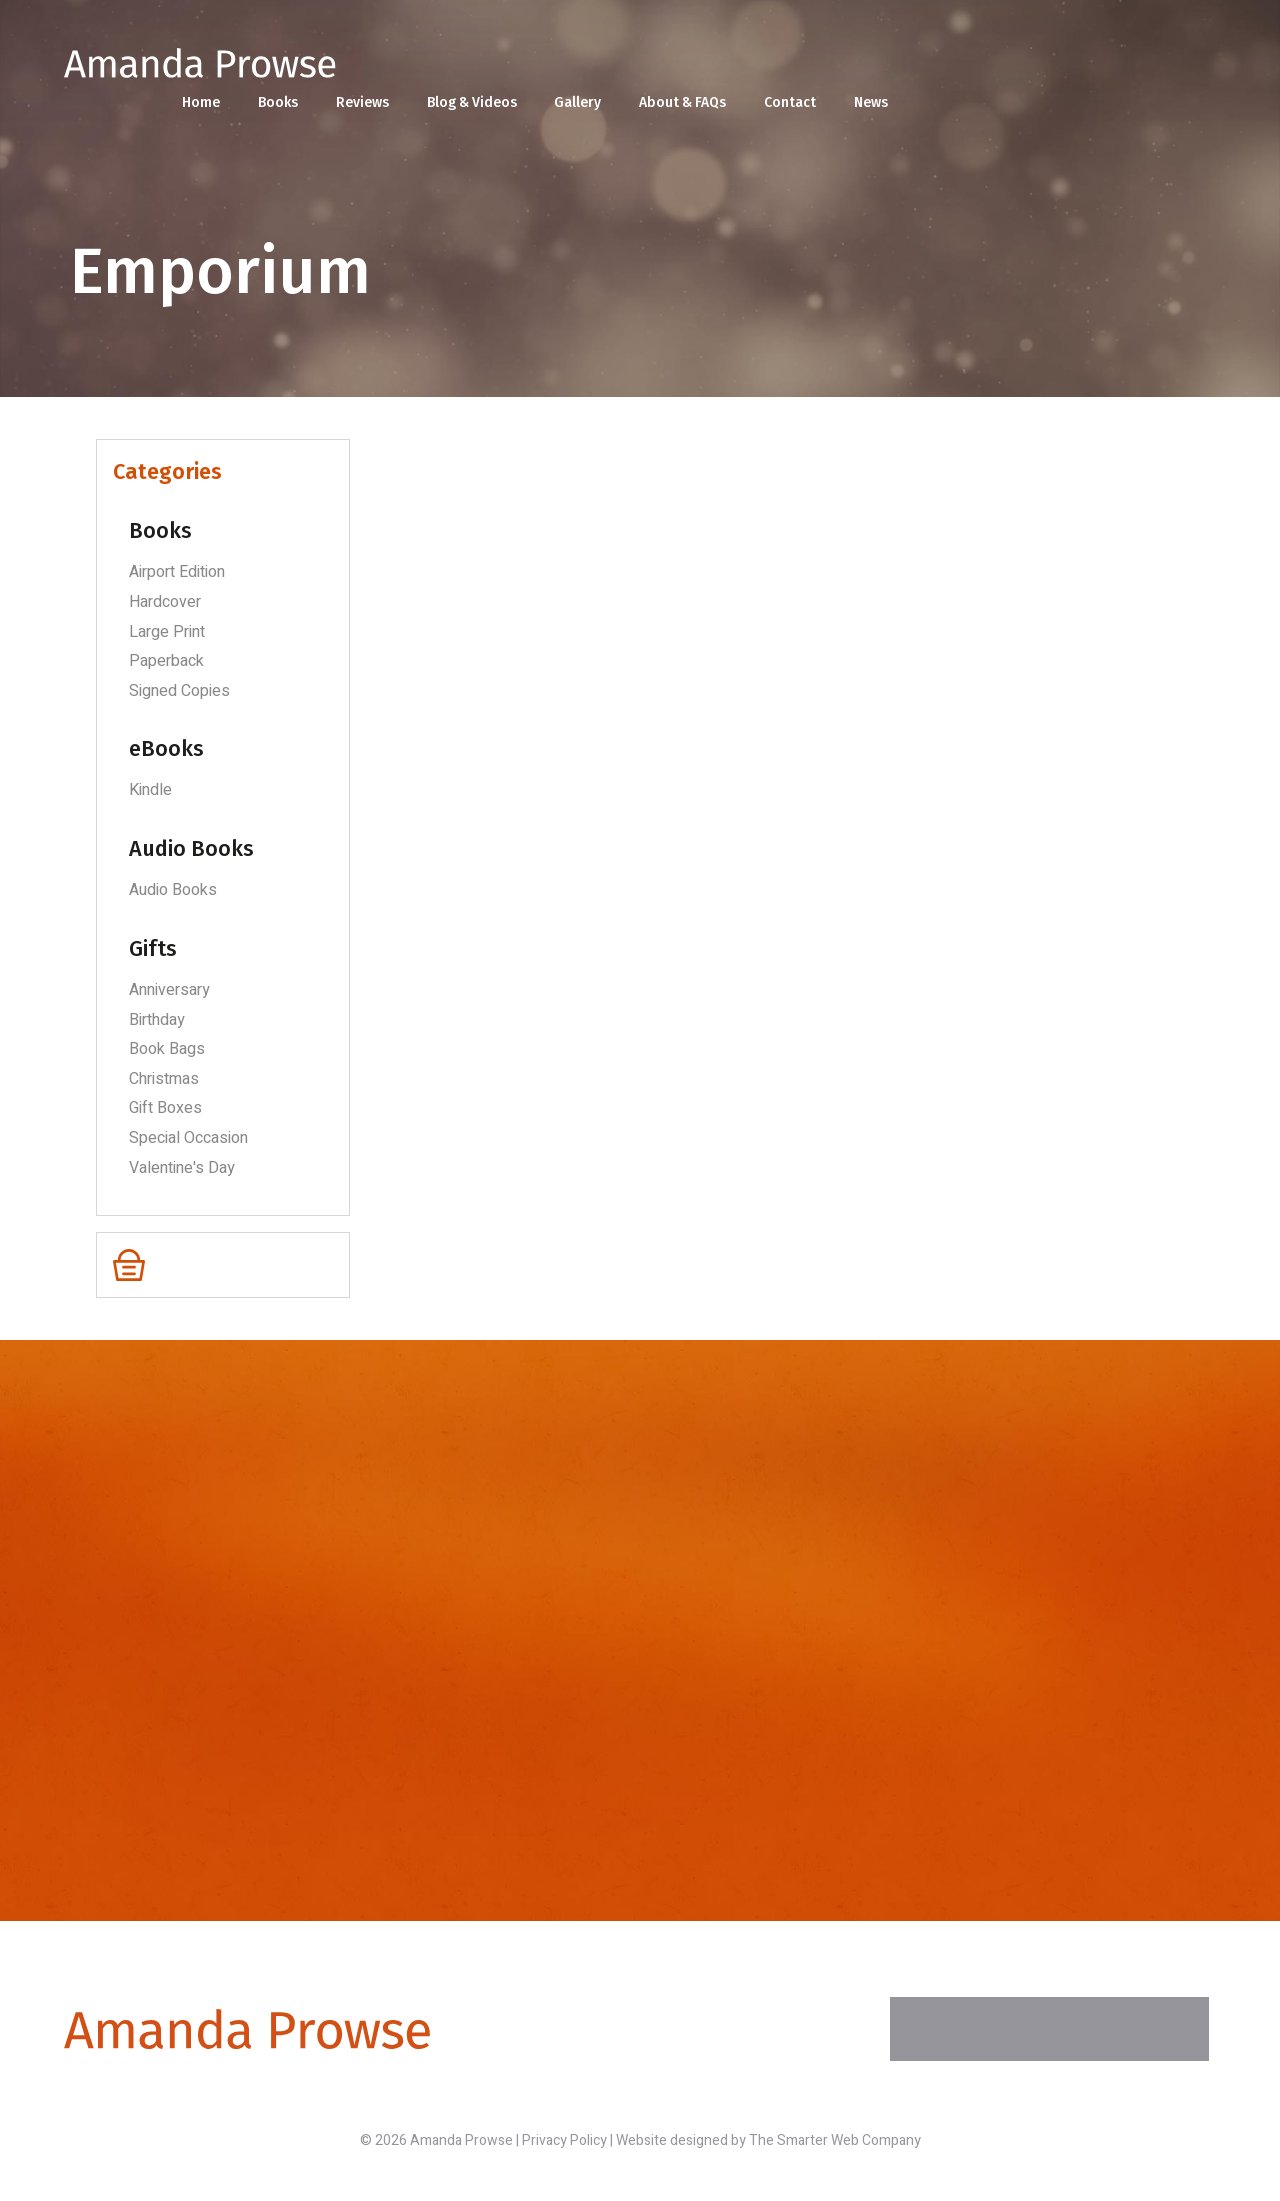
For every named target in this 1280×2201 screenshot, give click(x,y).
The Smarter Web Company (835, 2140)
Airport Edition (177, 572)
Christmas (164, 1079)
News (1180, 69)
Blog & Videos (777, 69)
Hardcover (165, 602)
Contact (1099, 69)
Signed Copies (179, 691)
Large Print (167, 632)
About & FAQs (990, 69)
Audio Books (173, 890)
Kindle (150, 790)
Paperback (166, 661)
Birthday (157, 1020)
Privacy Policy (564, 2140)
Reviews (666, 69)
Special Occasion (188, 1138)
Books (582, 69)
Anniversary (169, 990)
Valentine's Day (182, 1168)
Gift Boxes (165, 1108)
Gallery (884, 69)
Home (505, 69)
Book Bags (167, 1049)
